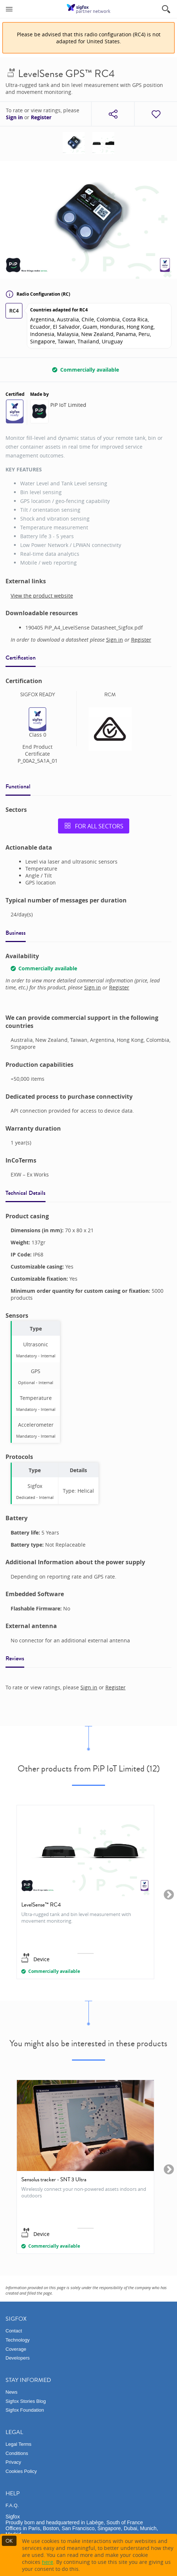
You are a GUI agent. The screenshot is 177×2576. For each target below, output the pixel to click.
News (12, 2392)
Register (41, 117)
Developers (18, 2358)
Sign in (14, 117)
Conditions (17, 2453)
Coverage (16, 2349)
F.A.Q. (12, 2505)
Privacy (13, 2462)
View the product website (42, 595)
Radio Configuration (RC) (38, 294)
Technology (18, 2340)
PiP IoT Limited (68, 404)
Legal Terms (19, 2444)
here (47, 2561)
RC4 (14, 310)
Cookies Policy (21, 2471)
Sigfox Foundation (25, 2410)
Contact (14, 2331)
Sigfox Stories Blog (26, 2401)
